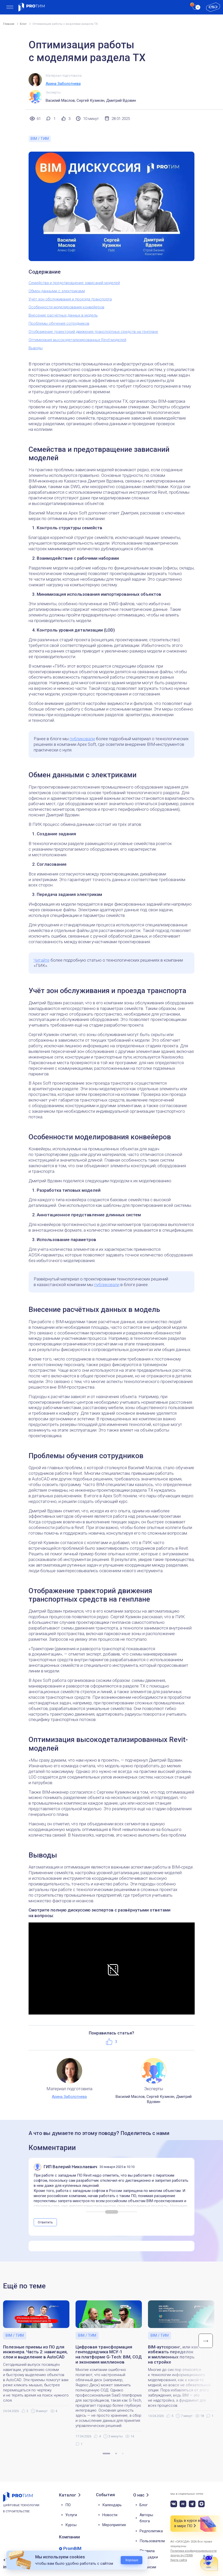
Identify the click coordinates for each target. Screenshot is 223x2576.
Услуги (71, 2513)
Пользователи (152, 2539)
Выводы (36, 348)
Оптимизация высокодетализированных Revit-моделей (77, 340)
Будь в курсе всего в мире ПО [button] (191, 2522)
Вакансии (148, 2565)
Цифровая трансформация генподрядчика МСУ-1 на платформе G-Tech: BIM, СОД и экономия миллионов (109, 2353)
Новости (109, 2513)
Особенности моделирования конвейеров (66, 307)
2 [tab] (116, 2452)
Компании (69, 2535)
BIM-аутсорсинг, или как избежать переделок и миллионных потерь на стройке (173, 2353)
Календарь (112, 2503)
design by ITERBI (181, 2554)
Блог (144, 2503)
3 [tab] (122, 2452)
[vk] (173, 2502)
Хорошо (131, 2560)
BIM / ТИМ (40, 138)
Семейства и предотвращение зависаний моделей (74, 282)
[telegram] (192, 2502)
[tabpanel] (39, 2355)
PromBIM (72, 2547)
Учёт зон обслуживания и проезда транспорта (70, 299)
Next (206, 2339)
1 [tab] (106, 2452)
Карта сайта (178, 2558)
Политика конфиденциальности (193, 2549)
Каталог (67, 2494)
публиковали (82, 738)
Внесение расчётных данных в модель (63, 315)
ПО (68, 2503)
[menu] (10, 7)
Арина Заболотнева (63, 83)
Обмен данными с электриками (57, 291)
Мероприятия (114, 2523)
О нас (138, 2494)
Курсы (71, 2523)
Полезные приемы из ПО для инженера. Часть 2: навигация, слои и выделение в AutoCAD (35, 2350)
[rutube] (183, 2502)
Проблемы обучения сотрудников (59, 323)
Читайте (41, 960)
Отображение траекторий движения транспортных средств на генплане (93, 331)
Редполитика (151, 2529)
